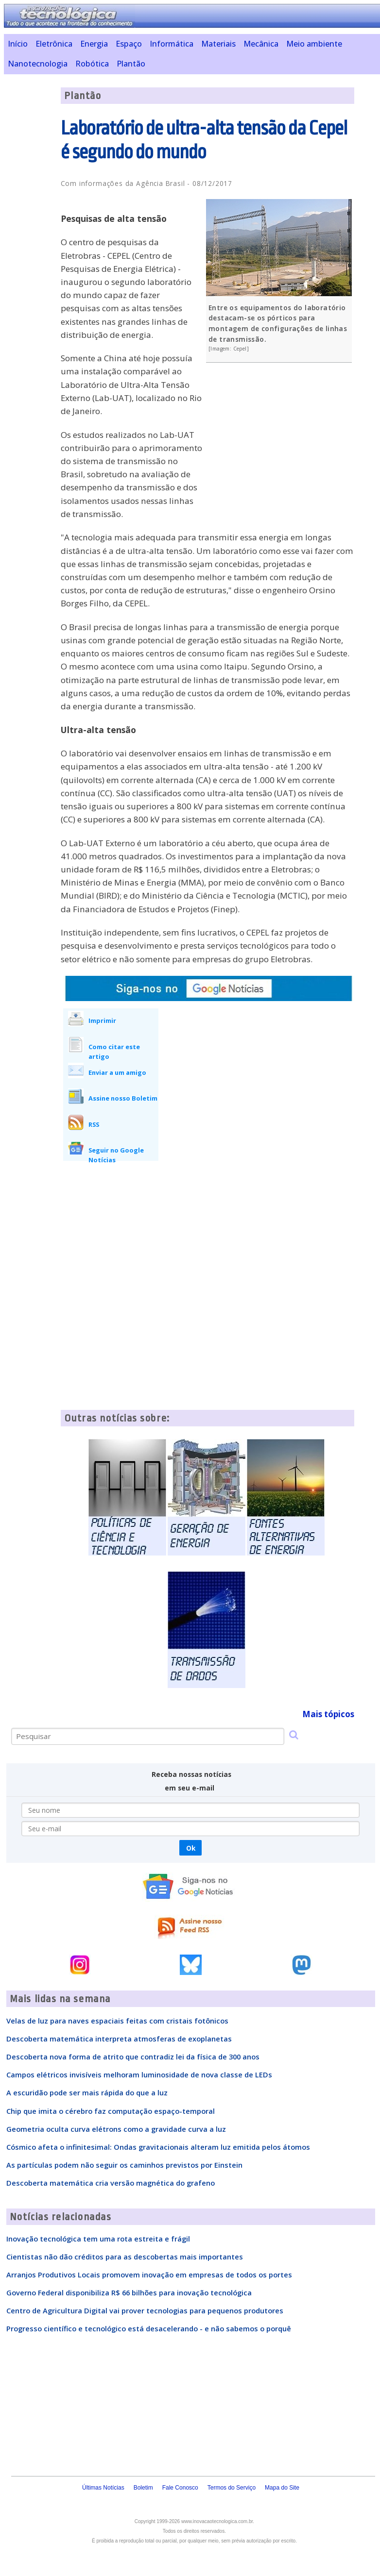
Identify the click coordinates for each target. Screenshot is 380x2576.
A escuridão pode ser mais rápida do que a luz (87, 2092)
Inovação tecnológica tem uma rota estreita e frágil (98, 2238)
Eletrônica (53, 43)
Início (18, 43)
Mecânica (260, 43)
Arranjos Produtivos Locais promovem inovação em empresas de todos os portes (149, 2274)
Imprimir (102, 1020)
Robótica (92, 63)
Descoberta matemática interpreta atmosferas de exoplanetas (119, 2038)
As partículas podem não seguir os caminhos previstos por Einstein (124, 2165)
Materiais (218, 43)
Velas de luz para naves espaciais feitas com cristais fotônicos (117, 2020)
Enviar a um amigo (117, 1072)
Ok (190, 1848)
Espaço (129, 43)
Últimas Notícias (103, 2487)
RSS (93, 1124)
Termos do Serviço (231, 2487)
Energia (94, 43)
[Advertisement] (281, 440)
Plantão (131, 63)
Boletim (143, 2487)
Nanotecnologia (38, 63)
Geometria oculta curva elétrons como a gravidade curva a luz (116, 2129)
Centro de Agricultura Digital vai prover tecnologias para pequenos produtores (144, 2310)
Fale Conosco (180, 2487)
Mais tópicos (328, 1714)
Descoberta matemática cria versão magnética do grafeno (110, 2183)
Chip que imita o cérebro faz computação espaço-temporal (110, 2111)
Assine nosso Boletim (122, 1098)
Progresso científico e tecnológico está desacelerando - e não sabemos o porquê (148, 2328)
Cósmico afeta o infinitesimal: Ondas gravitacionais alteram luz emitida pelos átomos (158, 2147)
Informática (171, 43)
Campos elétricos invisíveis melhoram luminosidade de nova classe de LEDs (139, 2074)
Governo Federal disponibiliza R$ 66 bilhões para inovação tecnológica (129, 2292)
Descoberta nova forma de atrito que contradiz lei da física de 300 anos (132, 2056)
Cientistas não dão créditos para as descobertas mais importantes (124, 2256)
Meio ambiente (314, 43)
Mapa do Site (282, 2487)
